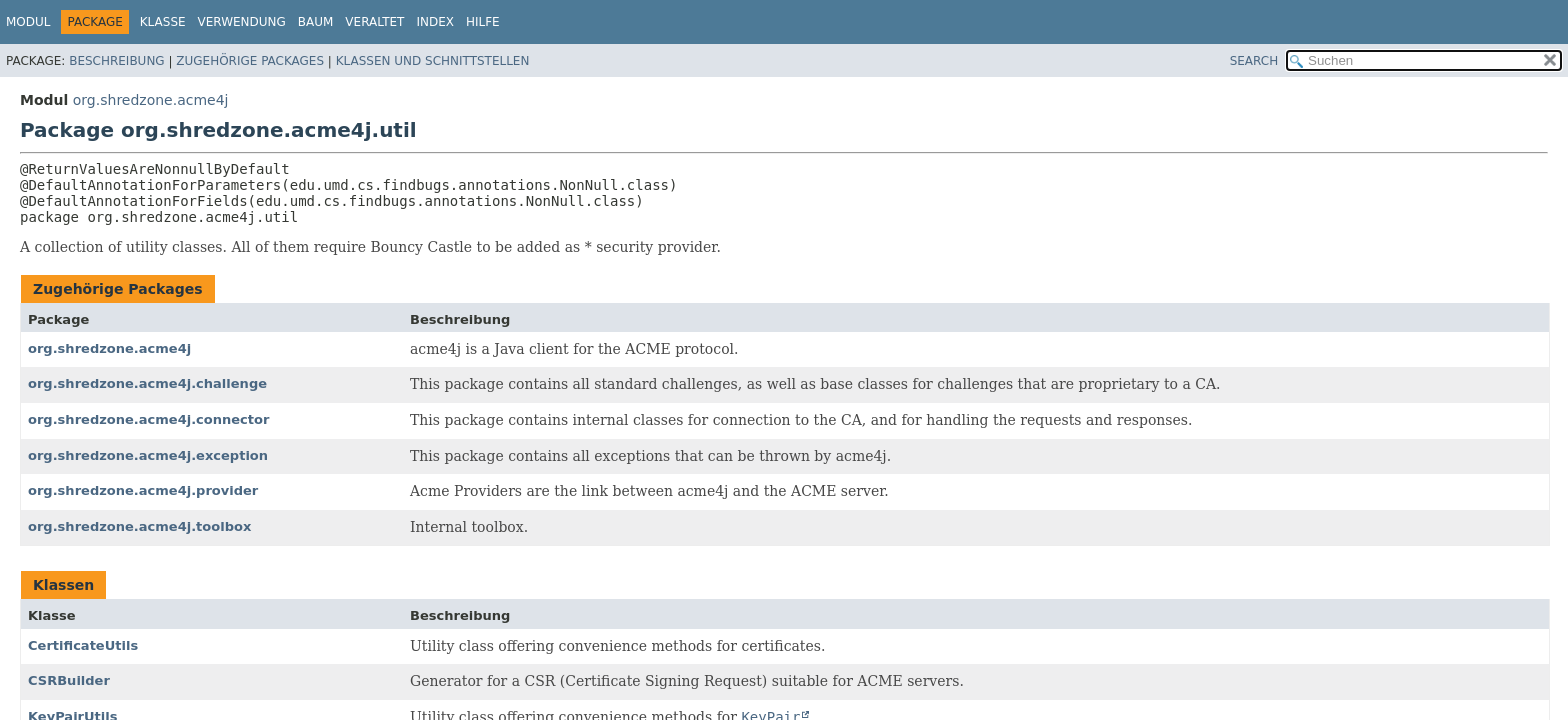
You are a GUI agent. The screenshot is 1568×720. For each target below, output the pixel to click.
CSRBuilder (69, 680)
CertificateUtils (83, 645)
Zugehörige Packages (250, 61)
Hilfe (483, 22)
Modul (28, 22)
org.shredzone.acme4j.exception (148, 455)
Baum (316, 22)
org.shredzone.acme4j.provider (143, 490)
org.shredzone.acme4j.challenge (147, 383)
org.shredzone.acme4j (151, 100)
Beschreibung (116, 61)
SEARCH (1254, 61)
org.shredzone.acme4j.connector (148, 419)
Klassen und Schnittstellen (433, 61)
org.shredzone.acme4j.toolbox (139, 526)
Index (435, 22)
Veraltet (374, 22)
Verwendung (242, 22)
